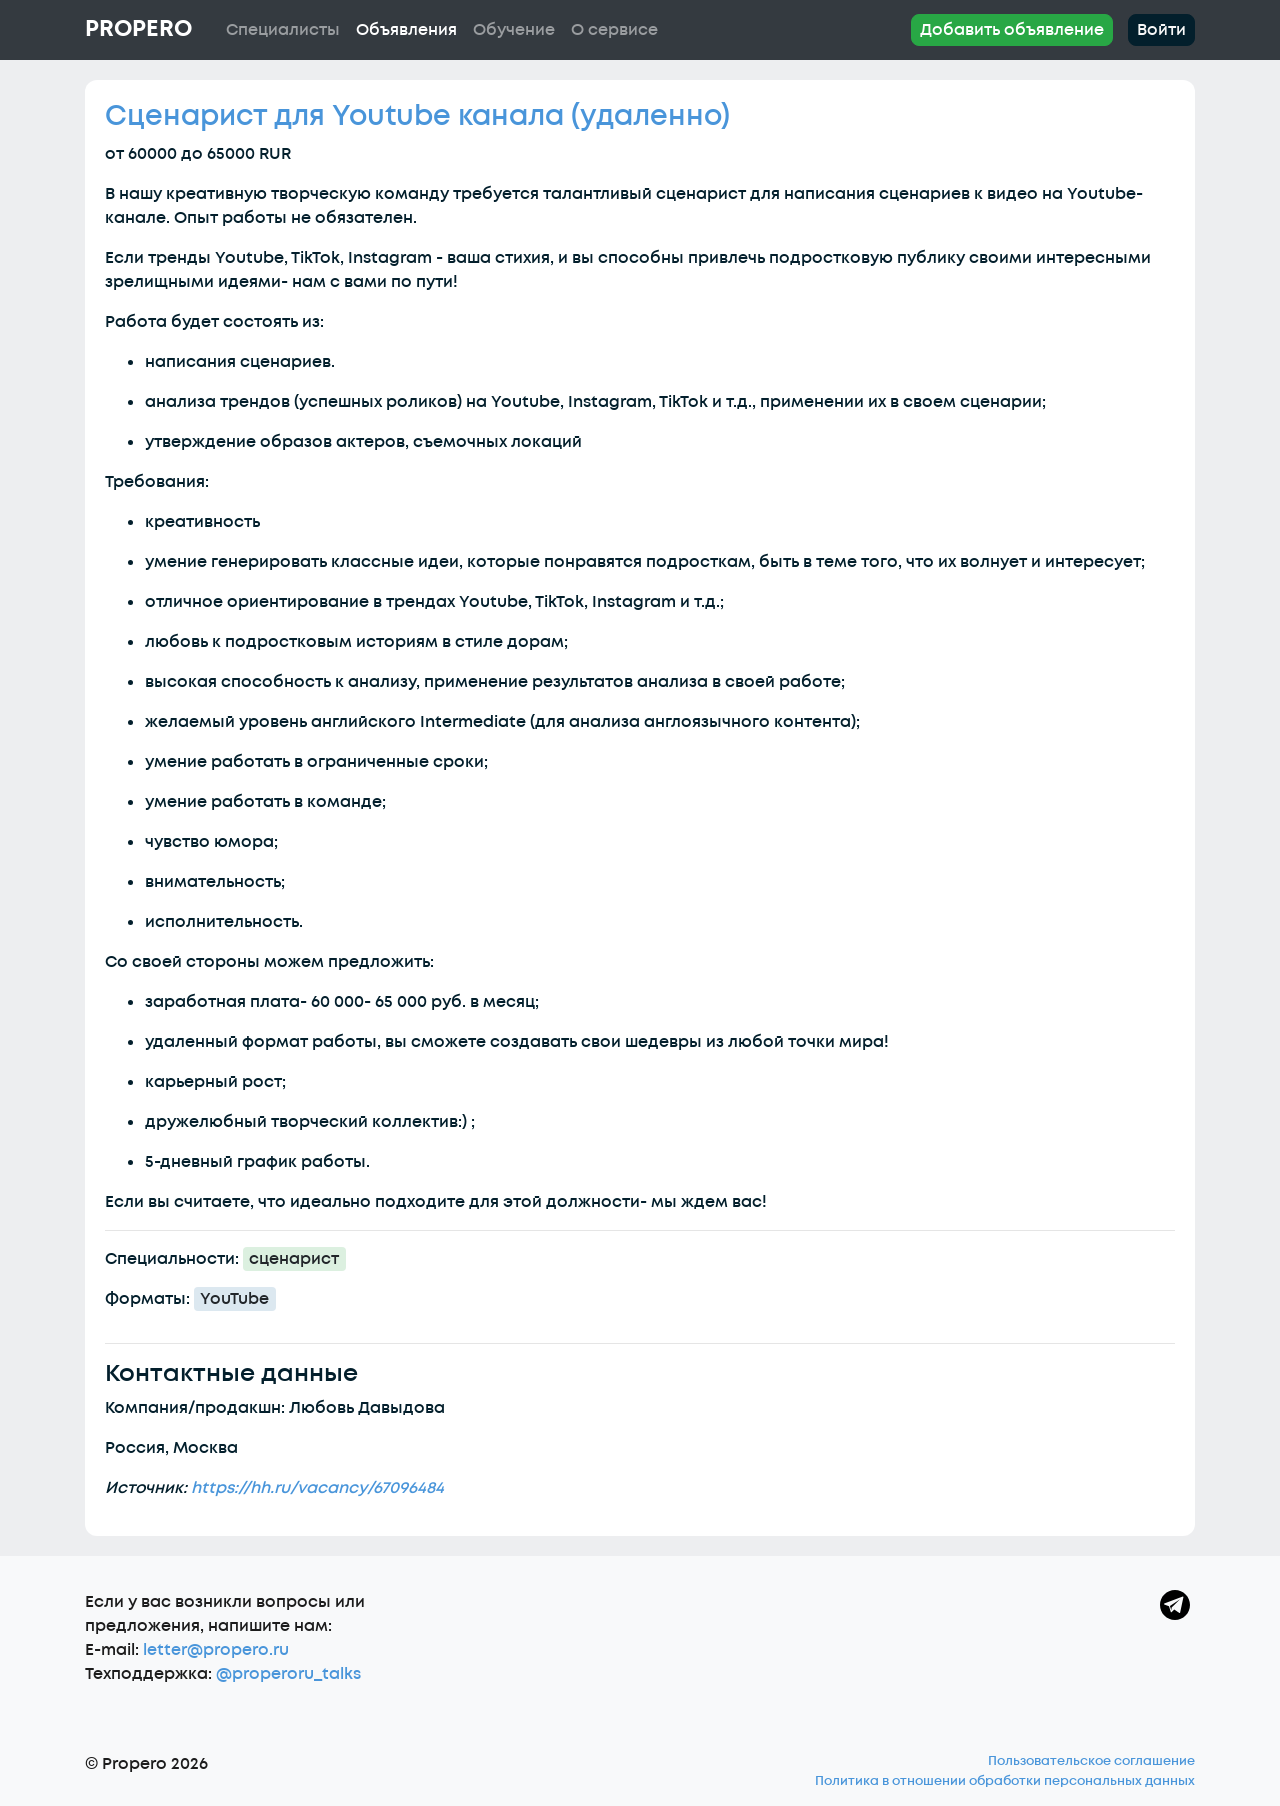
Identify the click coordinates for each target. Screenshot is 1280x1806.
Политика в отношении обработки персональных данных (1005, 1781)
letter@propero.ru (216, 1650)
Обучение (514, 30)
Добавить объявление (1012, 30)
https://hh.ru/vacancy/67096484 (317, 1488)
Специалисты (283, 30)
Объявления (406, 30)
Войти (1161, 30)
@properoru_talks (288, 1674)
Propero (138, 29)
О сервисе (614, 30)
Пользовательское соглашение (1091, 1761)
